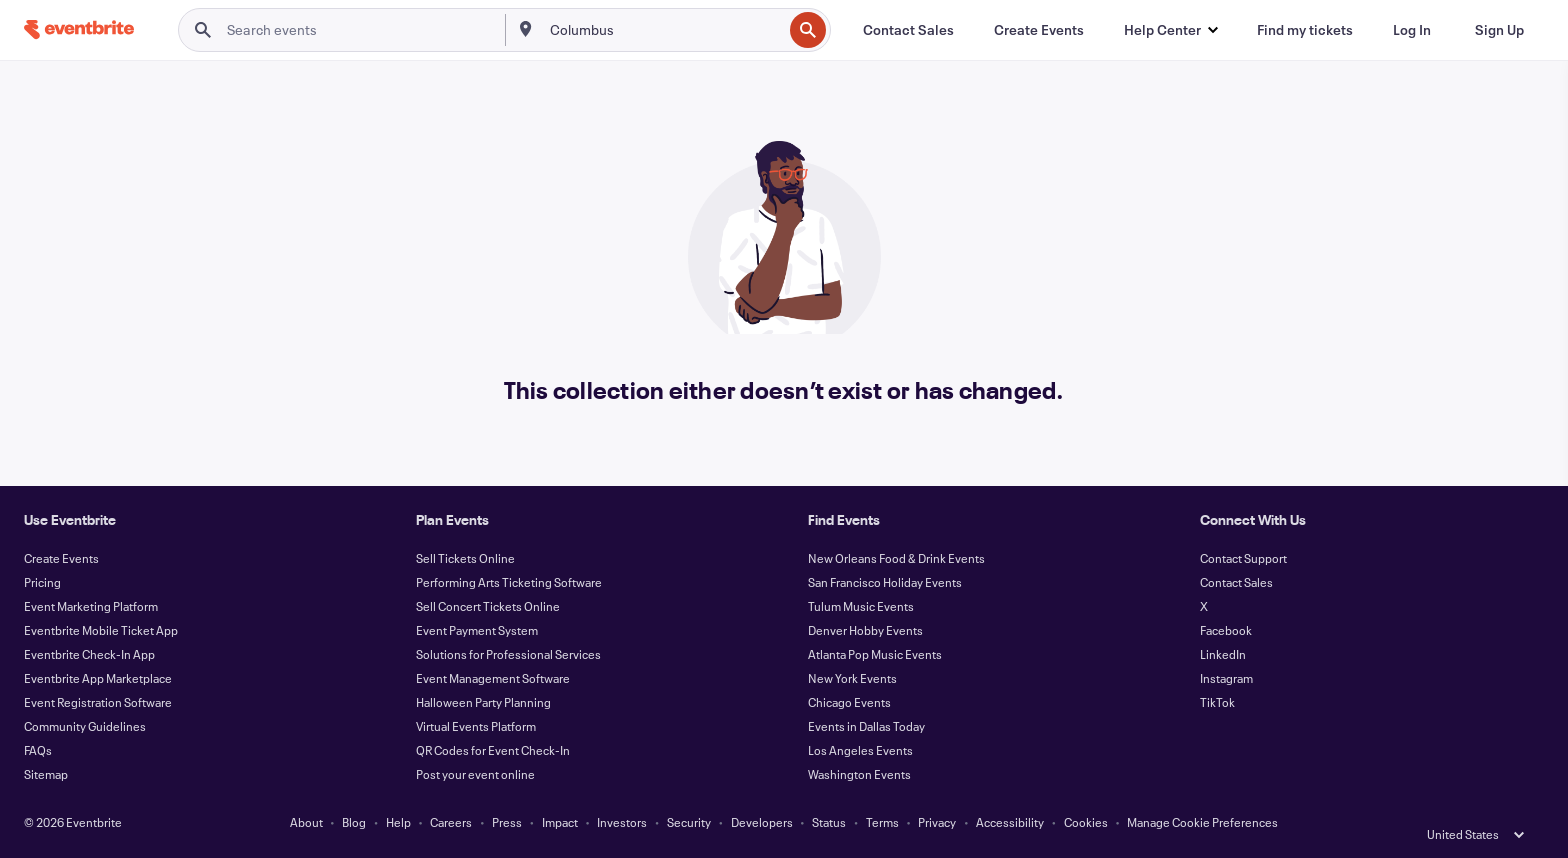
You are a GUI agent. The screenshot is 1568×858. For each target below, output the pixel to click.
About (306, 822)
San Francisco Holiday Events (885, 582)
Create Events (61, 558)
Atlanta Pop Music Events (875, 654)
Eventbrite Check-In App (89, 654)
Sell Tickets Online (465, 558)
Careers (451, 822)
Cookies (1086, 822)
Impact (560, 822)
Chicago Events (849, 702)
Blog (354, 822)
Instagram (1226, 678)
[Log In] (1412, 30)
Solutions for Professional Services (508, 654)
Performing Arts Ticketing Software (509, 582)
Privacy (937, 822)
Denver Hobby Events (865, 630)
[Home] (79, 29)
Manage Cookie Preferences (1202, 822)
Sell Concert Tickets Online (488, 606)
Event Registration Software (98, 702)
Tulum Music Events (861, 606)
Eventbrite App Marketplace (98, 678)
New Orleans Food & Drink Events (896, 558)
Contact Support (1243, 558)
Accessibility (1010, 822)
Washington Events (859, 774)
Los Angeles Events (860, 750)
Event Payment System (477, 630)
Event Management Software (493, 678)
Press (507, 822)
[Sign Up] (1499, 30)
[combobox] (664, 30)
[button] (1170, 30)
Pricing (42, 582)
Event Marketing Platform (91, 606)
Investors (622, 822)
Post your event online (475, 774)
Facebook (1226, 630)
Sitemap (46, 774)
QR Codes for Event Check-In (493, 750)
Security (689, 822)
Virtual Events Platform (476, 726)
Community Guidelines (85, 726)
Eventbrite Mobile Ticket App (101, 630)
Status (829, 822)
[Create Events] (1039, 30)
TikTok (1217, 702)
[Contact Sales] (908, 30)
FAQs (38, 750)
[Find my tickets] (1305, 30)
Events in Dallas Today (866, 726)
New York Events (852, 678)
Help (398, 822)
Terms (882, 822)
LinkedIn (1223, 654)
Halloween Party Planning (483, 702)
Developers (762, 822)
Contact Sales (1236, 582)
